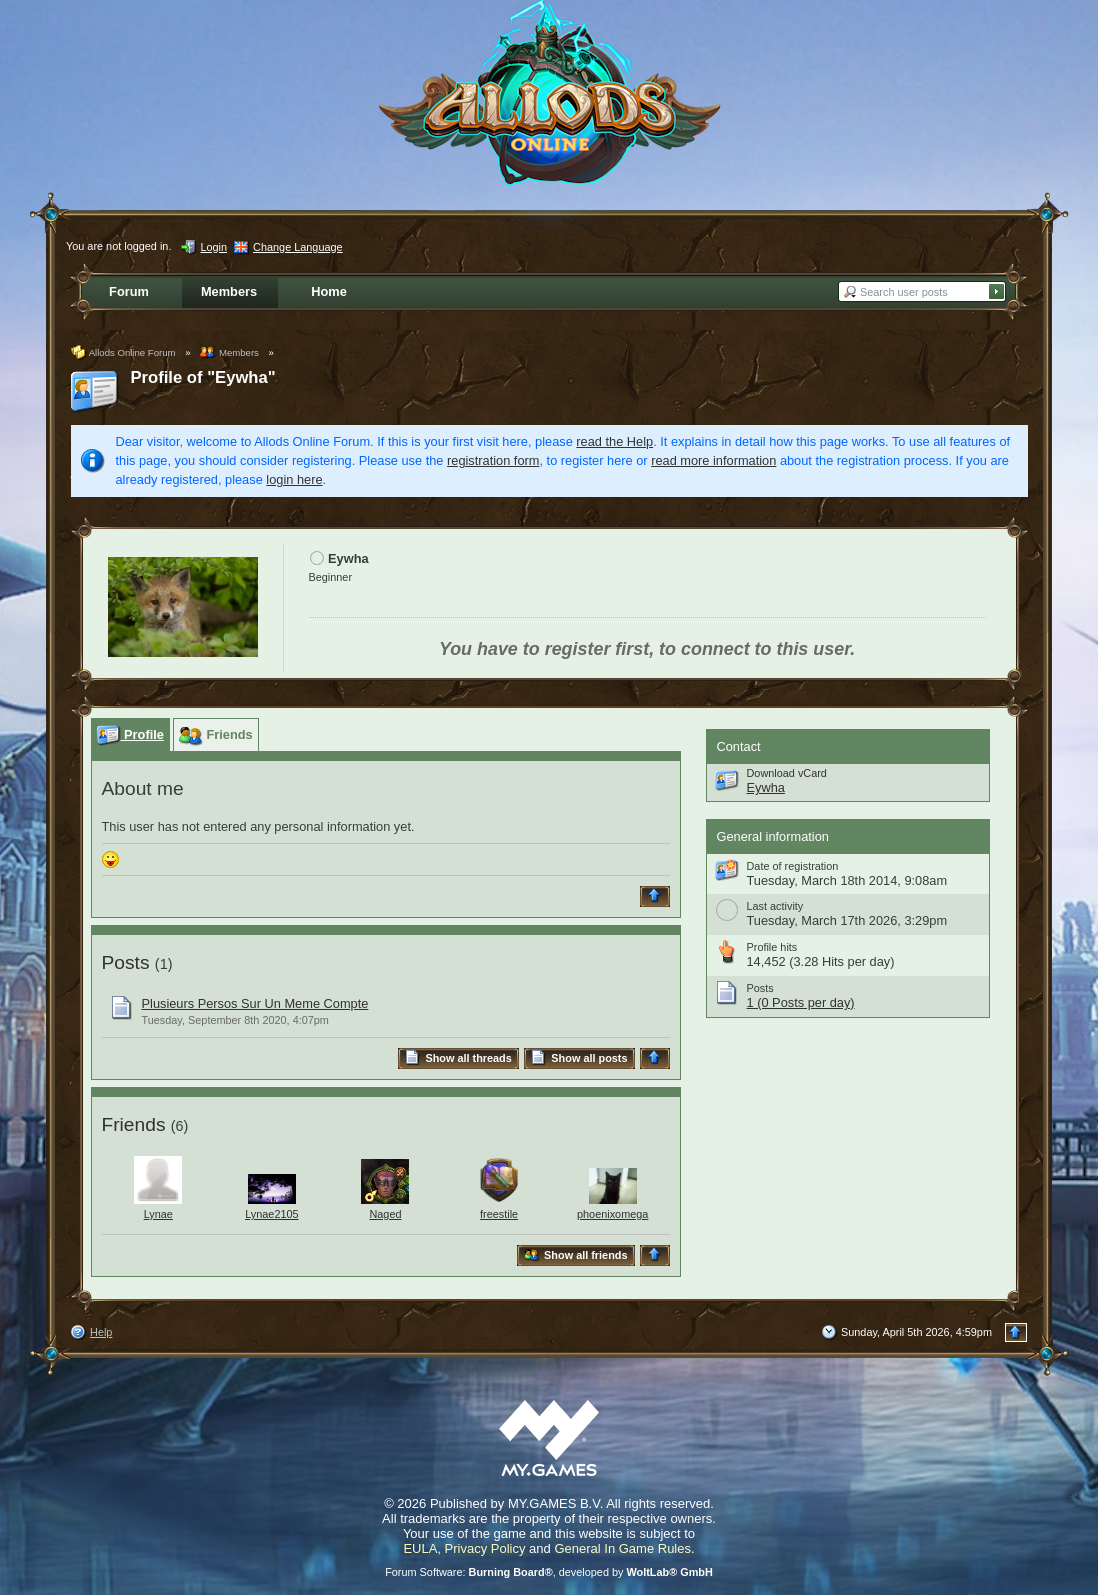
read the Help (614, 441)
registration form (493, 460)
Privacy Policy (485, 1548)
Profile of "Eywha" (203, 377)
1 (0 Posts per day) (801, 1002)
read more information (713, 460)
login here (294, 479)
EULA (420, 1548)
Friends (134, 1124)
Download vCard (787, 773)
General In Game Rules (622, 1548)
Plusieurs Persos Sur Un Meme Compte (255, 1003)
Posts (126, 962)
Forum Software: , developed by (549, 1572)
